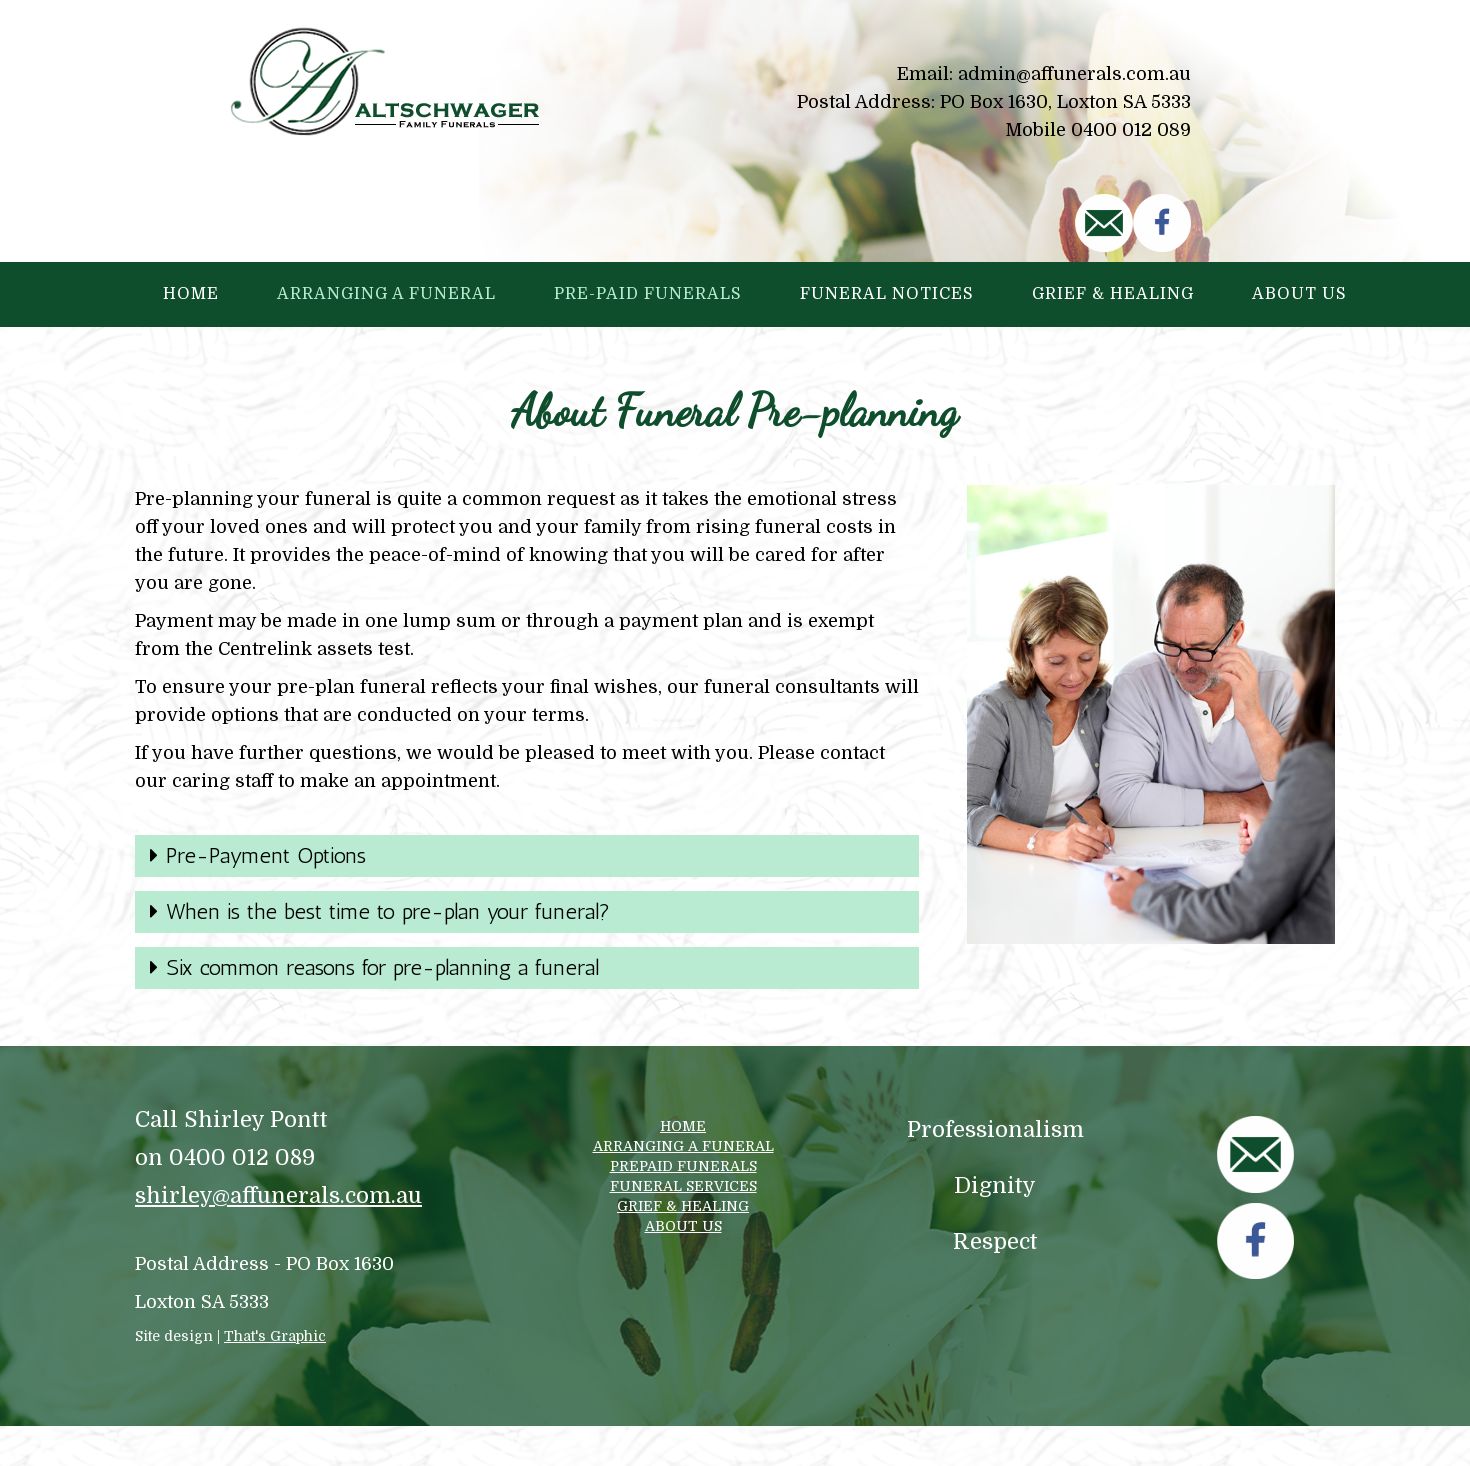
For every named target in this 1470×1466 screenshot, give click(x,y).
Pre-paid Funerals (648, 294)
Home (191, 294)
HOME (683, 1126)
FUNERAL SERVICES (683, 1186)
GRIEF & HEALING (683, 1206)
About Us (1299, 294)
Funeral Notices (887, 294)
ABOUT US (683, 1226)
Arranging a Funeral (386, 294)
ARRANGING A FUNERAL (683, 1146)
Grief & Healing (1113, 294)
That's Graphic (275, 1336)
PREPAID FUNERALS (683, 1166)
